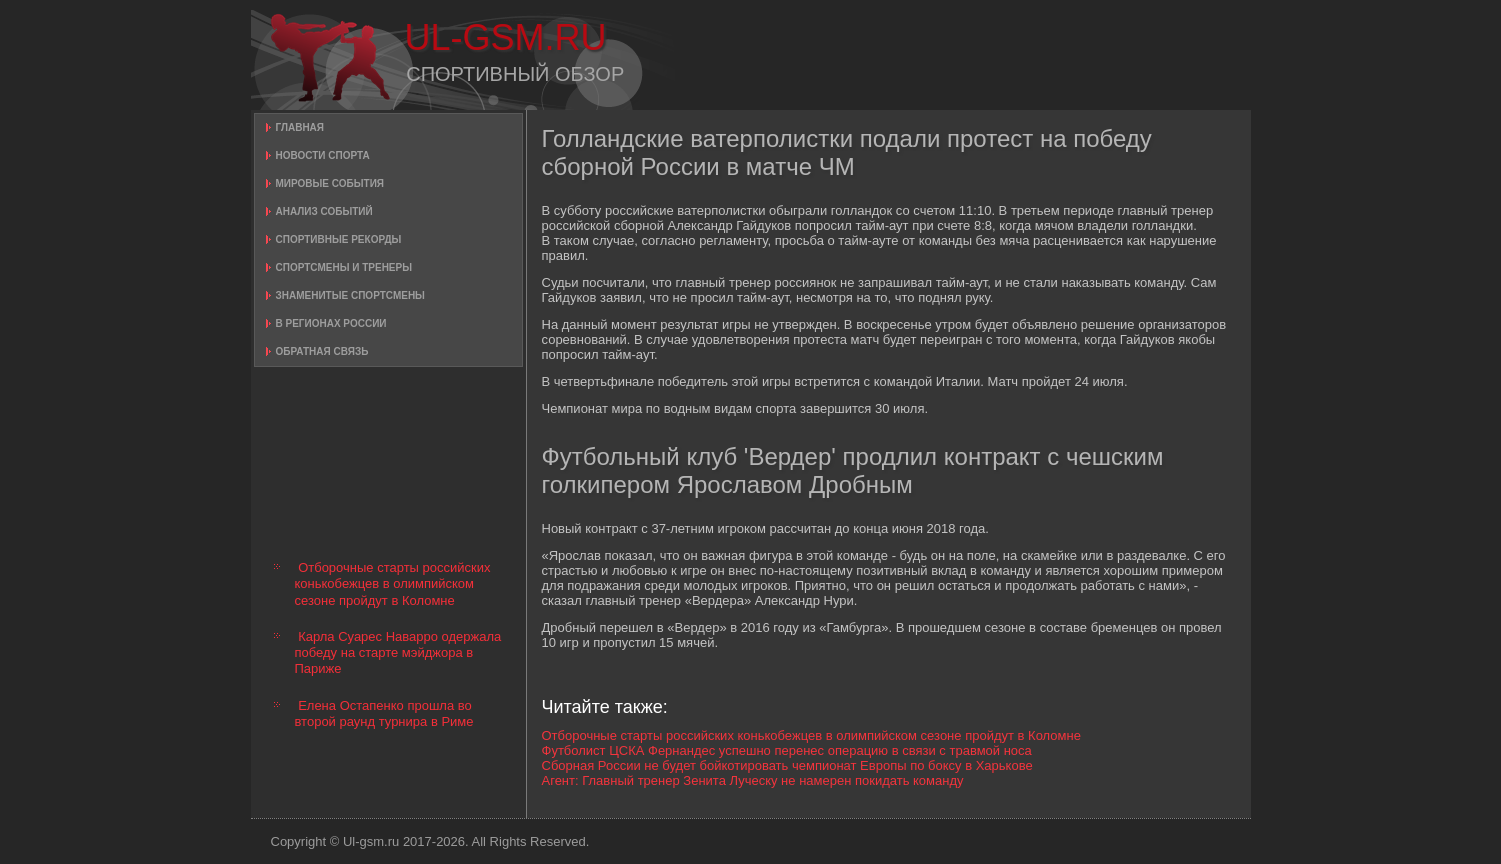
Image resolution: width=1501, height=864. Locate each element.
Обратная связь (322, 351)
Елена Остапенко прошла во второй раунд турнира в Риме (384, 713)
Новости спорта (323, 155)
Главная (300, 127)
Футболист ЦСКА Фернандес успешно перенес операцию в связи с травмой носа (787, 750)
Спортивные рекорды (339, 239)
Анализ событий (324, 211)
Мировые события (330, 183)
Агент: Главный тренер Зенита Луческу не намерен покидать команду (753, 780)
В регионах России (331, 323)
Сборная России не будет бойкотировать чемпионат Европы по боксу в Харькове (787, 765)
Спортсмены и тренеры (344, 267)
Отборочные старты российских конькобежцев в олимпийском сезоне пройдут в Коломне (393, 584)
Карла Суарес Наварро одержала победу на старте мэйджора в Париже (398, 653)
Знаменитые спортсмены (350, 295)
